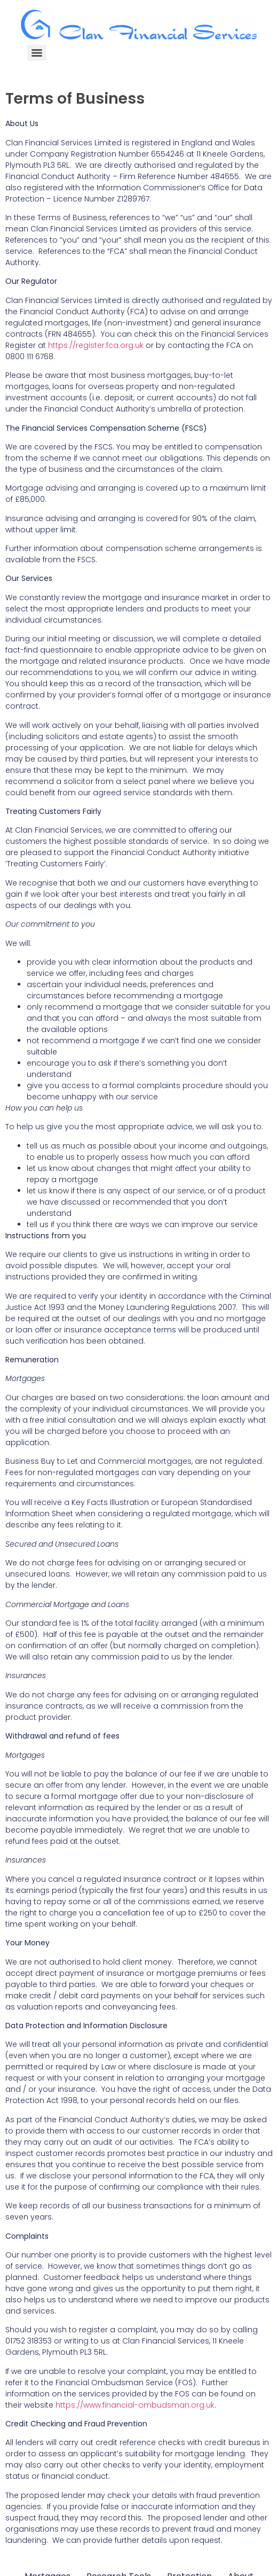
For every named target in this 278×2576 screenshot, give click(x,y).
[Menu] (36, 53)
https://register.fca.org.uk (96, 345)
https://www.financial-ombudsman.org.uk (135, 2405)
